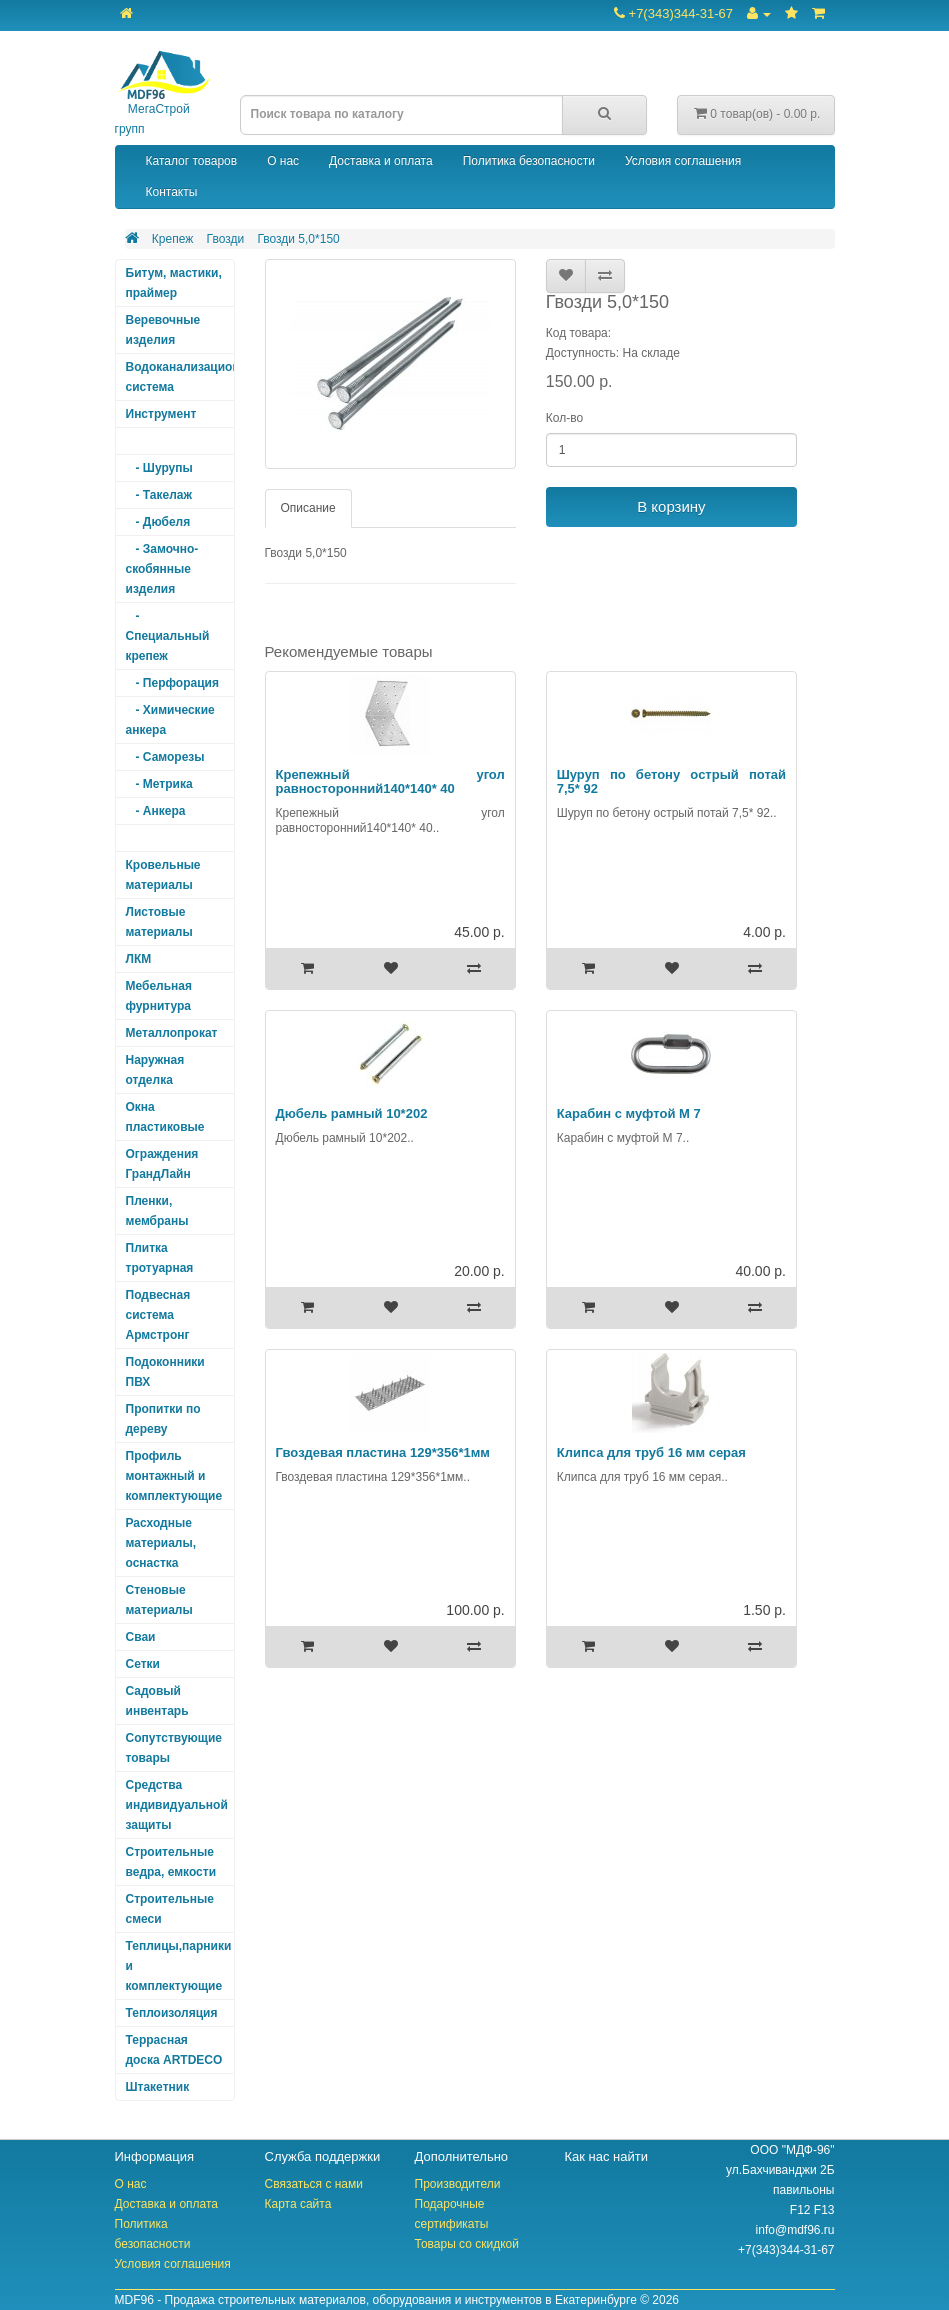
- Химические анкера (170, 720)
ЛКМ (139, 959)
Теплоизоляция (172, 2013)
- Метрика (159, 784)
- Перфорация (172, 683)
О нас (283, 161)
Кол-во (564, 418)
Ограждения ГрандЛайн (162, 1164)
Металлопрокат (172, 1033)
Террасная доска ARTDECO (174, 2050)
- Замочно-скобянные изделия (162, 569)
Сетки (143, 1664)
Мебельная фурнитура (159, 996)
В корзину (671, 506)
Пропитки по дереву (163, 1419)
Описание (308, 508)
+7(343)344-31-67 (673, 13)
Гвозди (226, 239)
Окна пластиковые (165, 1117)
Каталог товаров (192, 161)
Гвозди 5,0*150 (298, 239)
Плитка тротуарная (160, 1258)
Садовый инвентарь (157, 1701)
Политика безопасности (529, 161)
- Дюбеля (158, 522)
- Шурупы (159, 468)
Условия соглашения (683, 161)
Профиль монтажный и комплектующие (174, 1476)
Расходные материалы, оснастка (161, 1543)
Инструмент (161, 414)
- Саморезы (165, 757)
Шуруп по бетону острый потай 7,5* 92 (671, 781)
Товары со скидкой (467, 2244)
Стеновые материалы (159, 1600)
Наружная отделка (155, 1070)
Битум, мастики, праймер (174, 283)
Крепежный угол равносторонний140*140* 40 (390, 781)
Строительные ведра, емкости (171, 1862)
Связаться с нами (314, 2184)
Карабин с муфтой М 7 (629, 1113)
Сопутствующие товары (174, 1748)
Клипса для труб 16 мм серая (651, 1452)
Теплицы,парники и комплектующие (179, 1966)
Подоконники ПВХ (165, 1372)
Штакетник (158, 2087)
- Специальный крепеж (168, 636)
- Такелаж (159, 495)
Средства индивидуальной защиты (177, 1805)
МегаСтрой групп (162, 93)
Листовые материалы (159, 922)
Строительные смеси (170, 1909)
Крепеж (172, 239)
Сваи (141, 1637)
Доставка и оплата (381, 161)
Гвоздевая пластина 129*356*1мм (383, 1452)
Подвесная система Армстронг (158, 1315)
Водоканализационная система (180, 377)
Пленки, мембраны (157, 1211)
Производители (458, 2184)
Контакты (172, 192)
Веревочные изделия (163, 330)
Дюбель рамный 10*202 (352, 1113)
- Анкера (156, 811)
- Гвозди (155, 838)
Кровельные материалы (163, 875)
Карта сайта (298, 2204)
